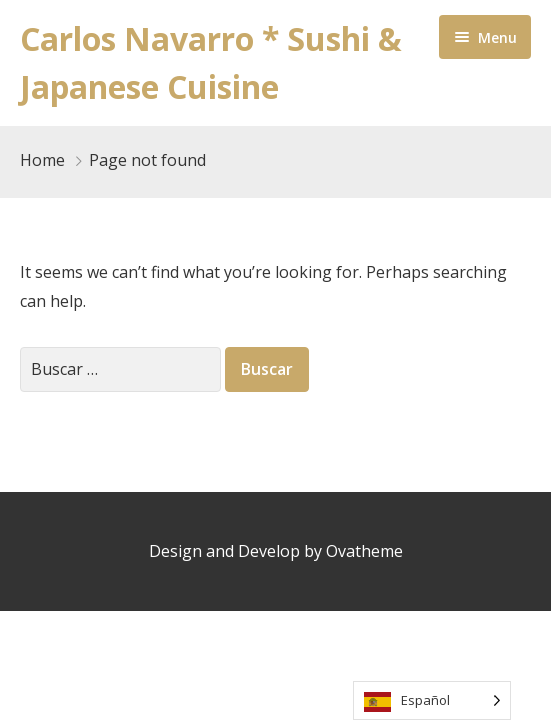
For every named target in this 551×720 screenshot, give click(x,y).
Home (42, 160)
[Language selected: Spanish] (432, 700)
